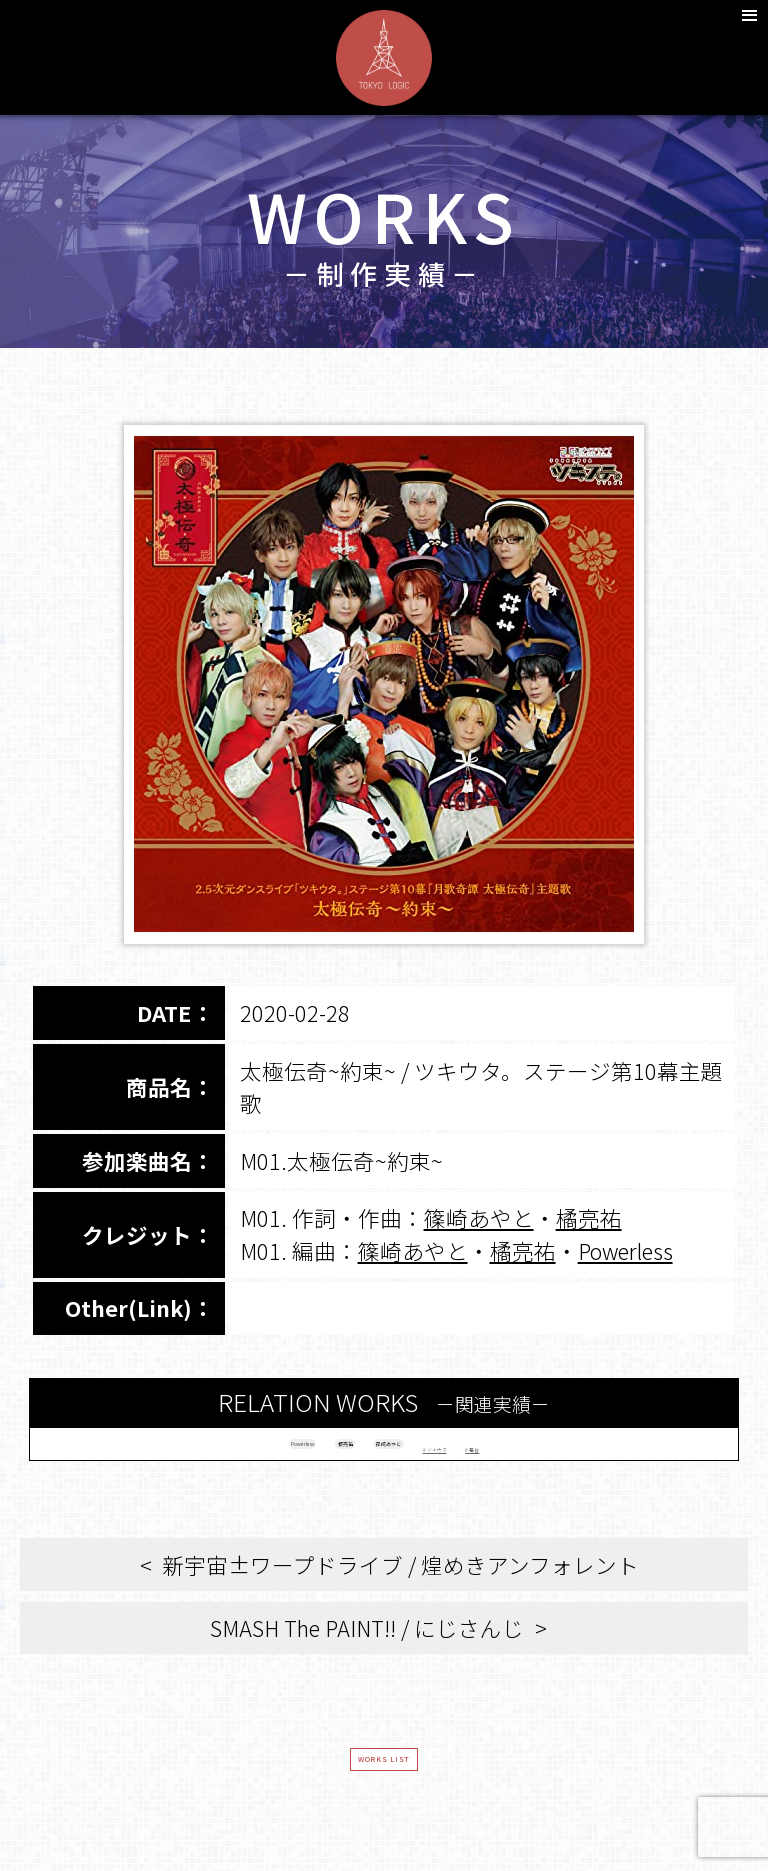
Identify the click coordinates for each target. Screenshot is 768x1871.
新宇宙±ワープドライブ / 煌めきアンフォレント (400, 1583)
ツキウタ (530, 1452)
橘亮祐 (589, 1217)
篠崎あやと (479, 1217)
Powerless (625, 1250)
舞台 (619, 1452)
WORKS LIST (384, 1790)
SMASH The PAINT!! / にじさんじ (367, 1646)
